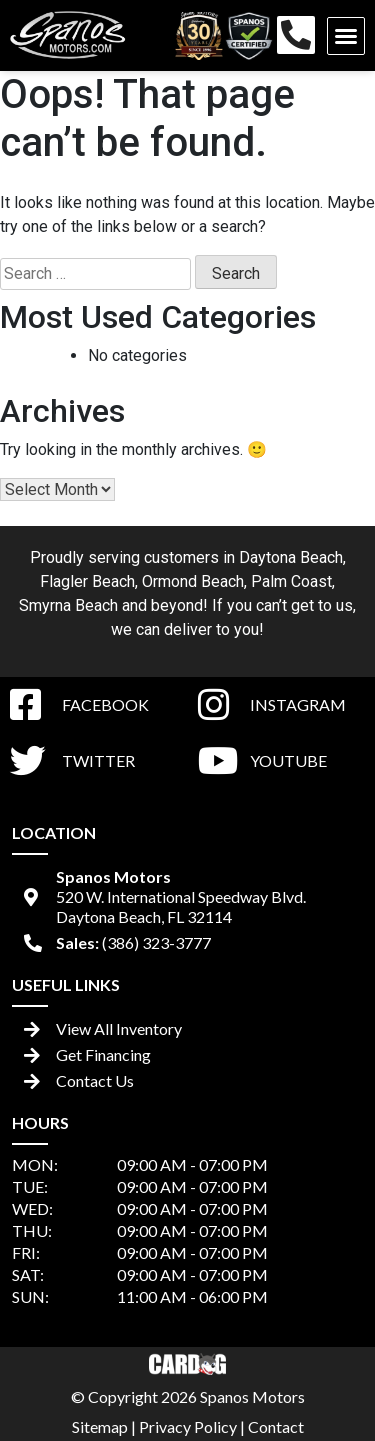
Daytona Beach (291, 557)
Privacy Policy (188, 1426)
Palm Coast (291, 581)
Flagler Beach (87, 581)
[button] (346, 36)
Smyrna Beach (68, 605)
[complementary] (315, 1381)
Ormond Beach (193, 581)
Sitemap (100, 1426)
